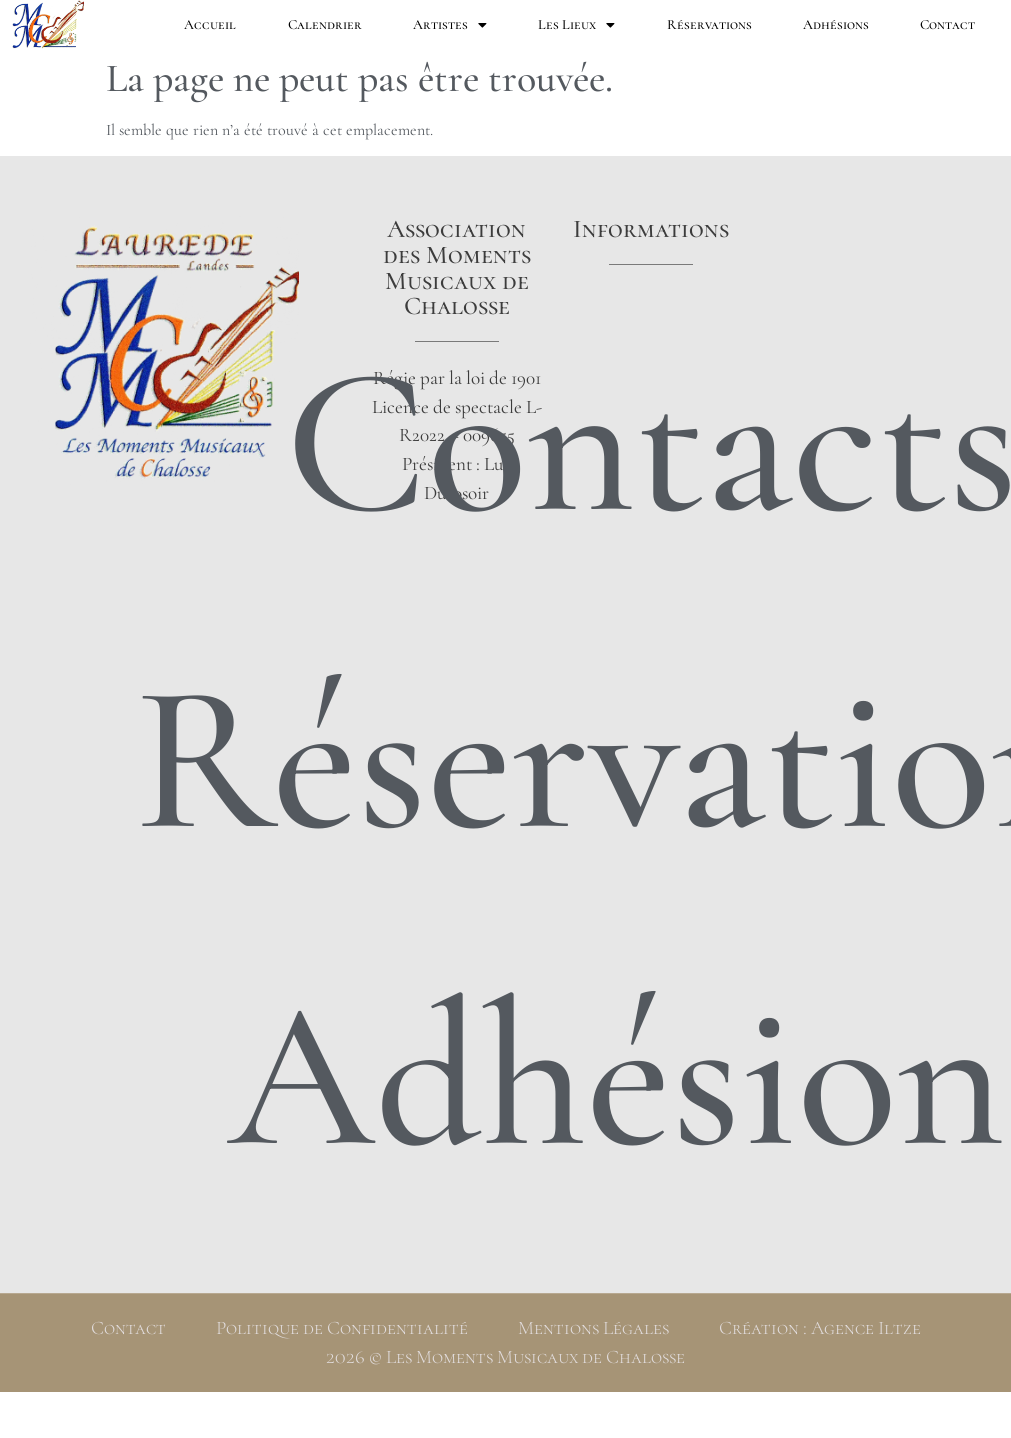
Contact (947, 24)
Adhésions (836, 24)
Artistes (450, 25)
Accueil (210, 24)
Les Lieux (576, 25)
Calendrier (325, 24)
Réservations (709, 24)
